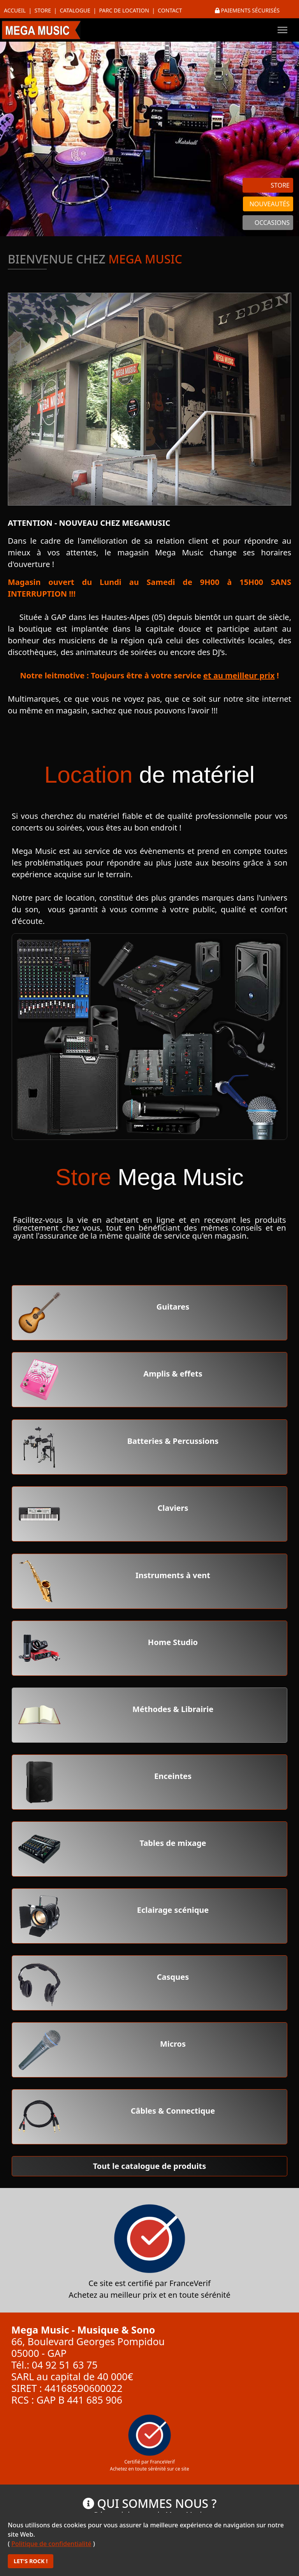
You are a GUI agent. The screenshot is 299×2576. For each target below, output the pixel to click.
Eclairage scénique (173, 1910)
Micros (173, 2044)
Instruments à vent (172, 1575)
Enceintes (173, 1776)
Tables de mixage (172, 1843)
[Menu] (282, 30)
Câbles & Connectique (173, 2110)
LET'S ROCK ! (30, 2561)
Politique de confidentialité (51, 2543)
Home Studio (173, 1642)
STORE (280, 185)
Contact (170, 10)
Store (42, 10)
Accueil (15, 10)
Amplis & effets (172, 1373)
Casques (173, 1977)
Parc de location (124, 10)
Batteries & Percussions (173, 1441)
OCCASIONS (272, 222)
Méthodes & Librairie (172, 1709)
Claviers (172, 1508)
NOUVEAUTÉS (270, 204)
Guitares (173, 1306)
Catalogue (75, 10)
